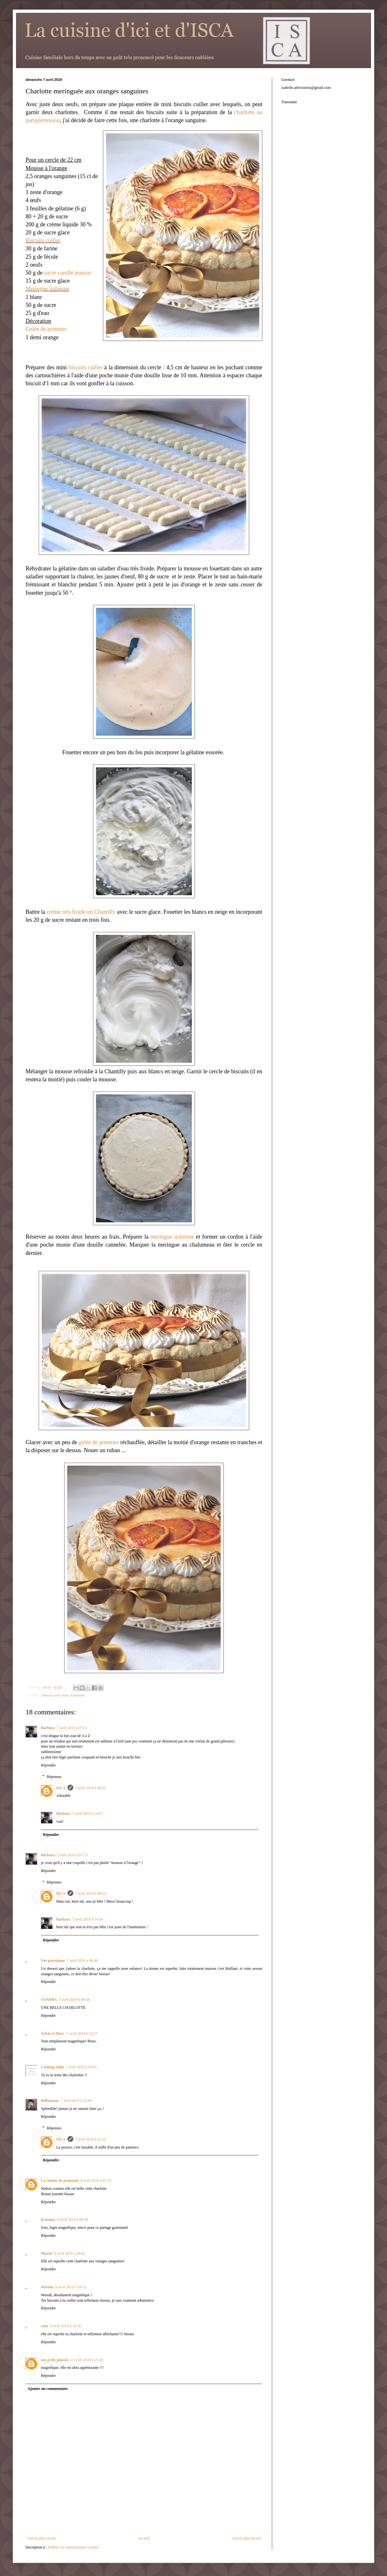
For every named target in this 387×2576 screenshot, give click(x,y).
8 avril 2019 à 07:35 (96, 2180)
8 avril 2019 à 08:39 (72, 2219)
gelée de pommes (99, 1442)
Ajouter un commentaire (48, 2388)
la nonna (48, 2219)
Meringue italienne (47, 289)
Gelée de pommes (46, 329)
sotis (44, 2326)
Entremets (78, 1695)
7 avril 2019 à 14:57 (87, 1813)
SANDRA (49, 1999)
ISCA (61, 1788)
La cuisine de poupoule (60, 2180)
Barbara (48, 1728)
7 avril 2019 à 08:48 (82, 1960)
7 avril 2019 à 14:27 (82, 2033)
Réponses (54, 1776)
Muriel (46, 2253)
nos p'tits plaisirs (55, 2360)
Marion (47, 2287)
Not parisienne (53, 1960)
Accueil (143, 2538)
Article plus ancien (246, 2538)
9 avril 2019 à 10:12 (70, 2287)
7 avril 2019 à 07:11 (72, 1728)
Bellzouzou (50, 2100)
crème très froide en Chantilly (81, 912)
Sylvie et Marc (53, 2033)
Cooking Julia (52, 2067)
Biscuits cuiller (43, 240)
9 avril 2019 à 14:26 (65, 2326)
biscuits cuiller (85, 367)
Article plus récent (41, 2538)
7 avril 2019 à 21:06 (76, 2100)
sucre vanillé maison (67, 273)
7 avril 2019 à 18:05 (81, 2067)
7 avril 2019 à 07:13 (72, 1855)
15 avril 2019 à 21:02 (87, 2360)
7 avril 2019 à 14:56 (87, 1919)
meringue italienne (172, 1236)
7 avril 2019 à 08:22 (90, 1788)
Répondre (48, 1765)
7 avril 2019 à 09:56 (74, 1999)
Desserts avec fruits (55, 1695)
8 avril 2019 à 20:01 (69, 2253)
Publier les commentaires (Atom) (73, 2547)
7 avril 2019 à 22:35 (90, 2139)
